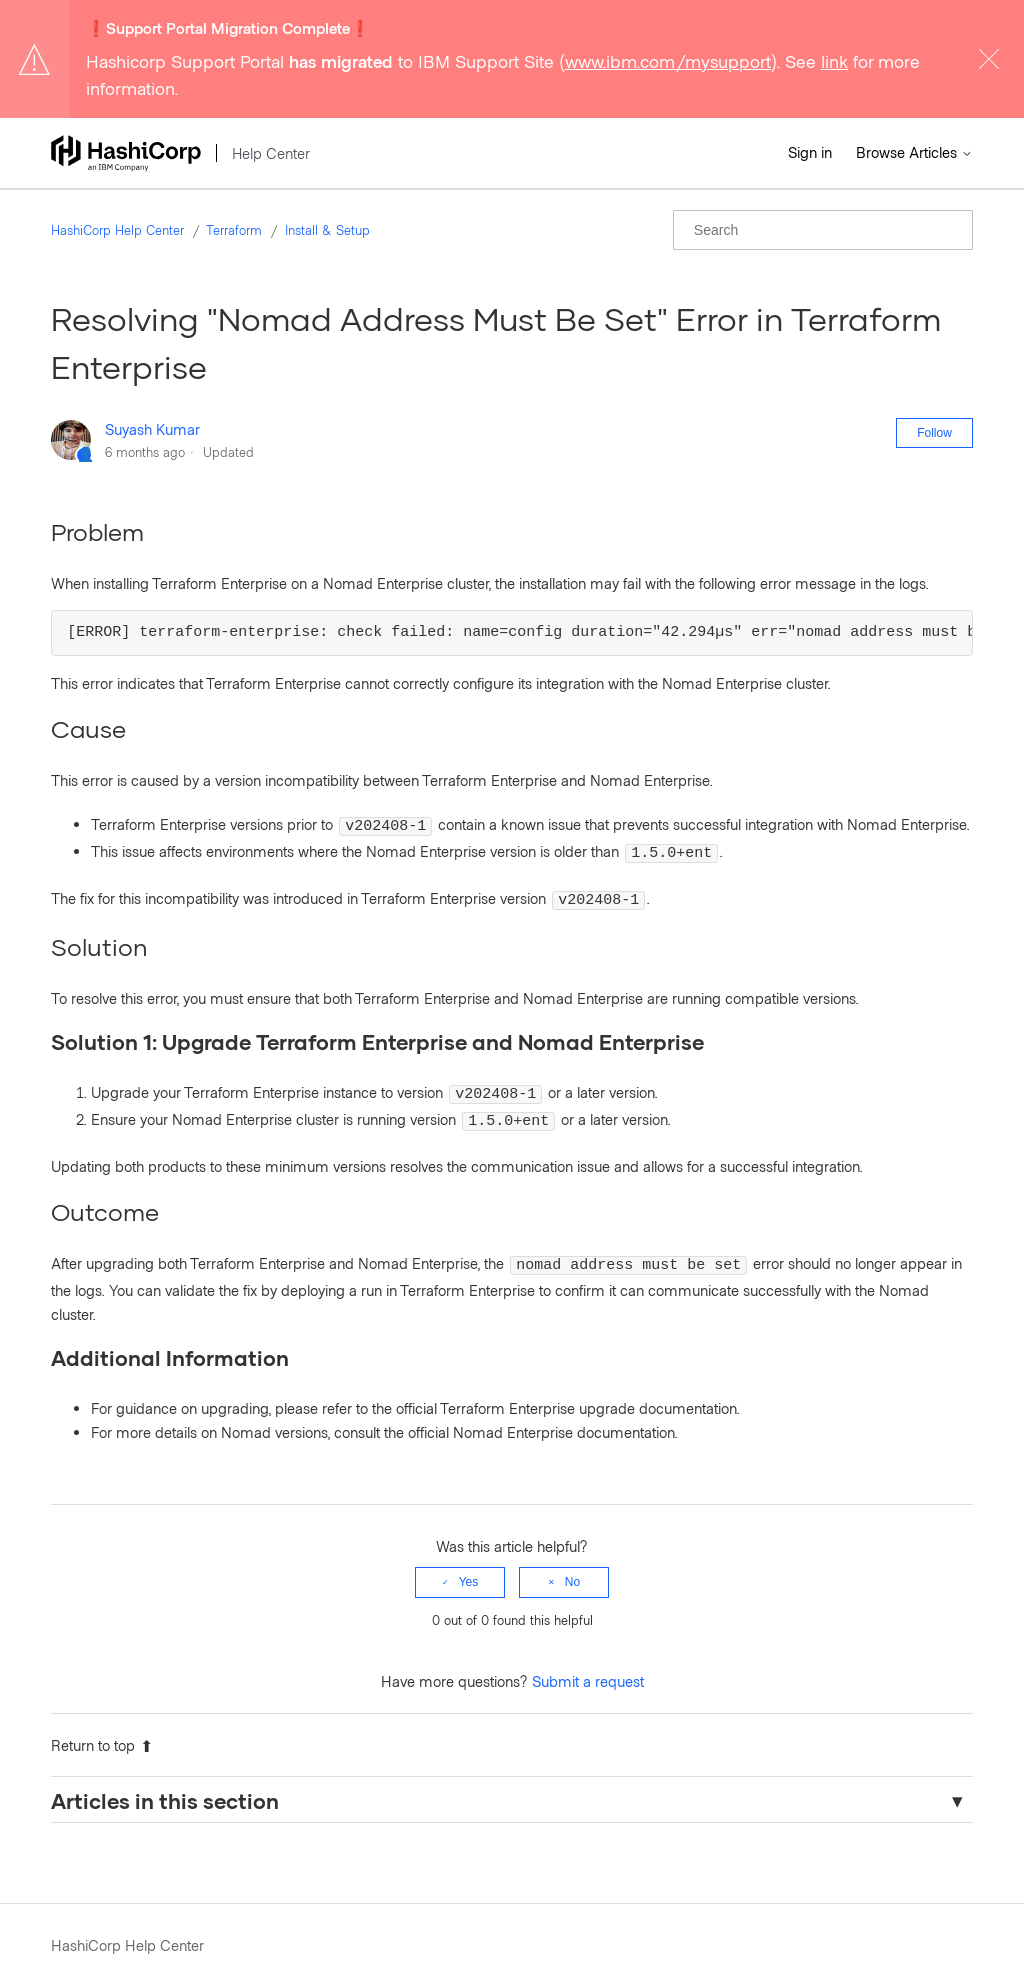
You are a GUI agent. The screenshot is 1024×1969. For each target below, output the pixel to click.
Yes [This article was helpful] (469, 1564)
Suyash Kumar (152, 429)
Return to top (102, 1727)
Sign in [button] (810, 152)
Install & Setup (327, 230)
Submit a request (588, 1663)
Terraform (234, 230)
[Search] (823, 230)
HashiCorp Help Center (117, 230)
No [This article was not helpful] (572, 1564)
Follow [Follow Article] (934, 433)
